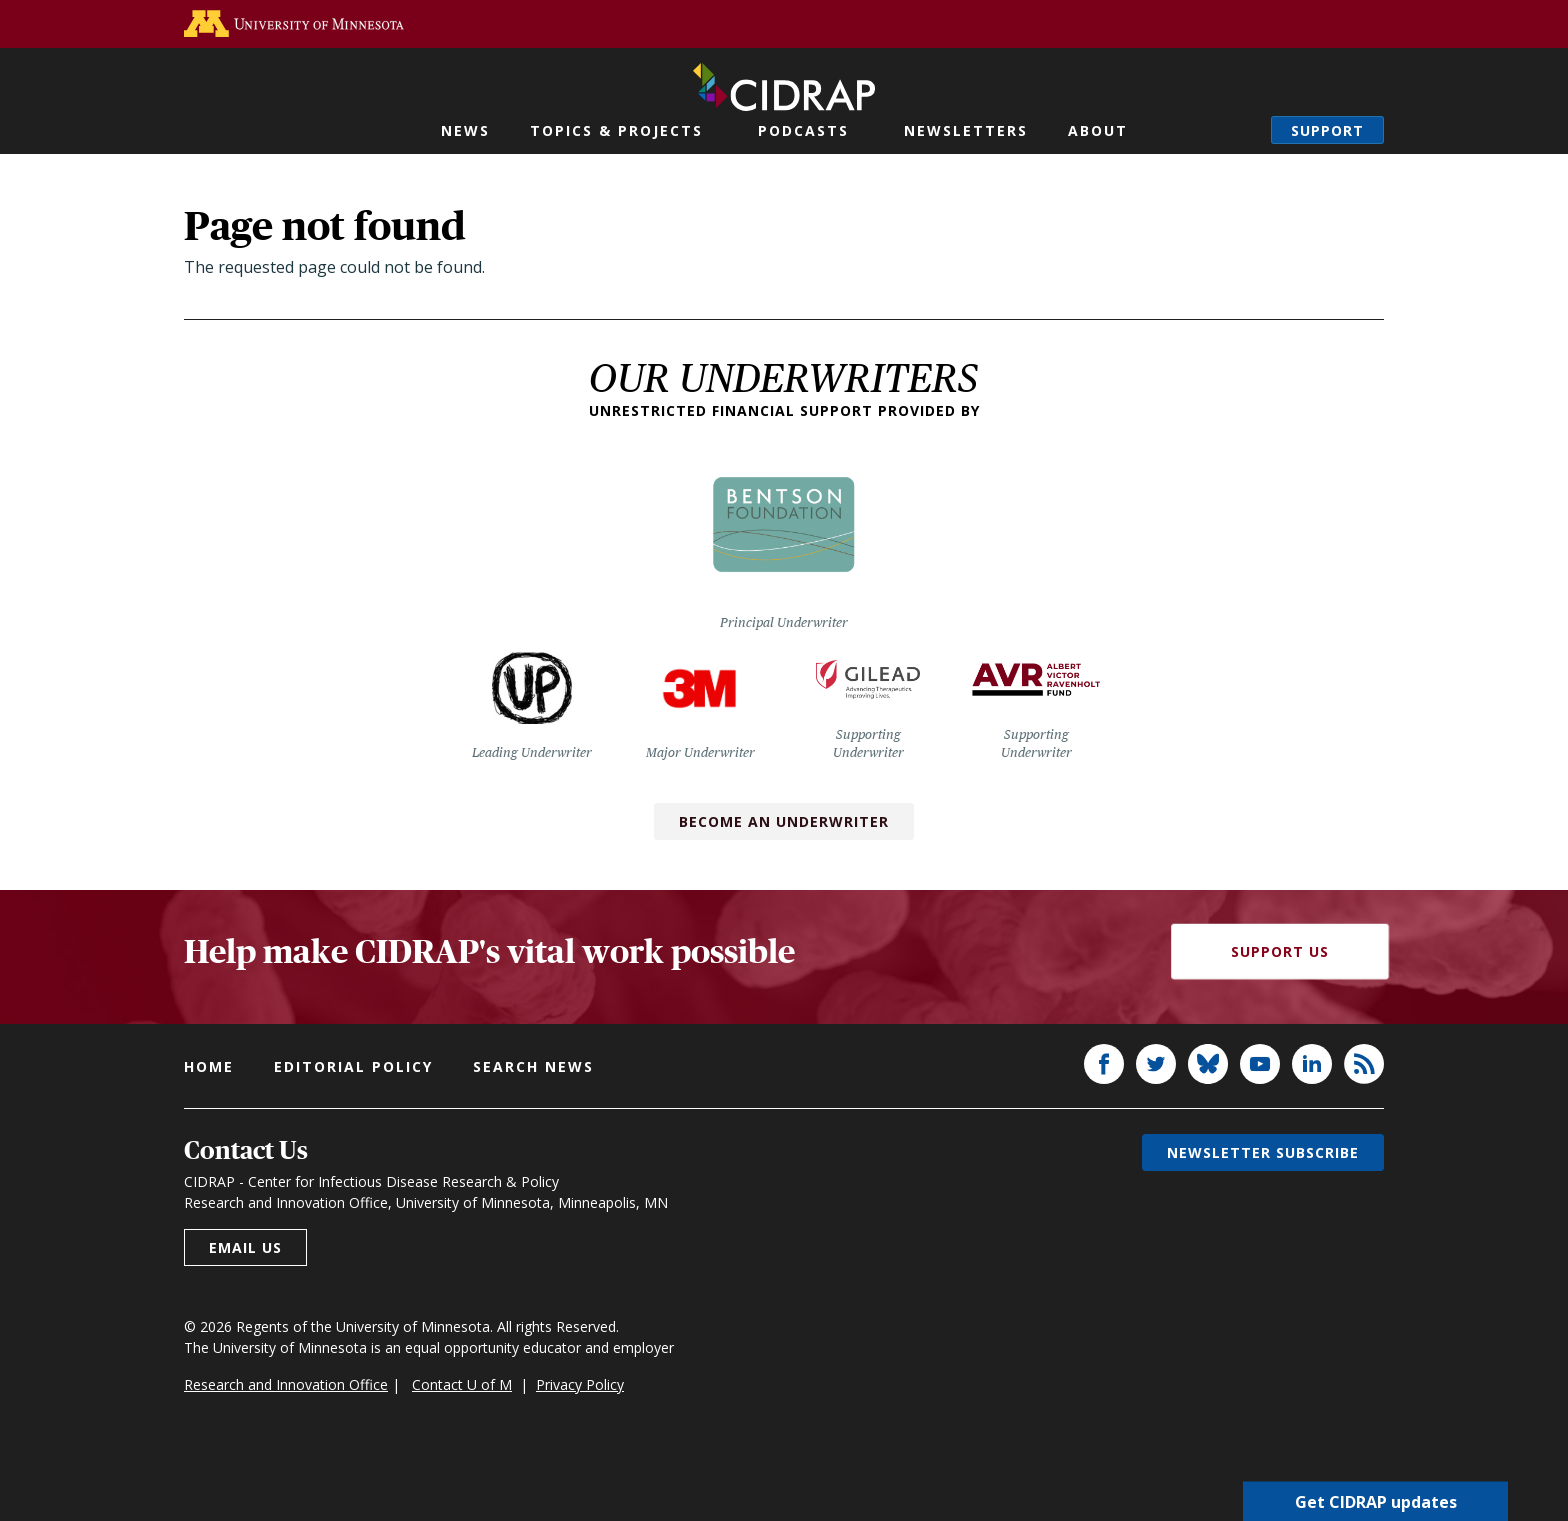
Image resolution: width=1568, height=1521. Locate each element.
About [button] (1098, 130)
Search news (533, 1066)
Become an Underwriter (784, 821)
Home (209, 1066)
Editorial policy (353, 1066)
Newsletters (966, 130)
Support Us (1280, 951)
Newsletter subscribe (1263, 1152)
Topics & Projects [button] (616, 130)
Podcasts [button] (803, 130)
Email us (245, 1247)
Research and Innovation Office (286, 1384)
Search (1236, 130)
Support (1327, 130)
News (465, 130)
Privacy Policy (580, 1384)
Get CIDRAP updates (1376, 1501)
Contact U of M (462, 1384)
